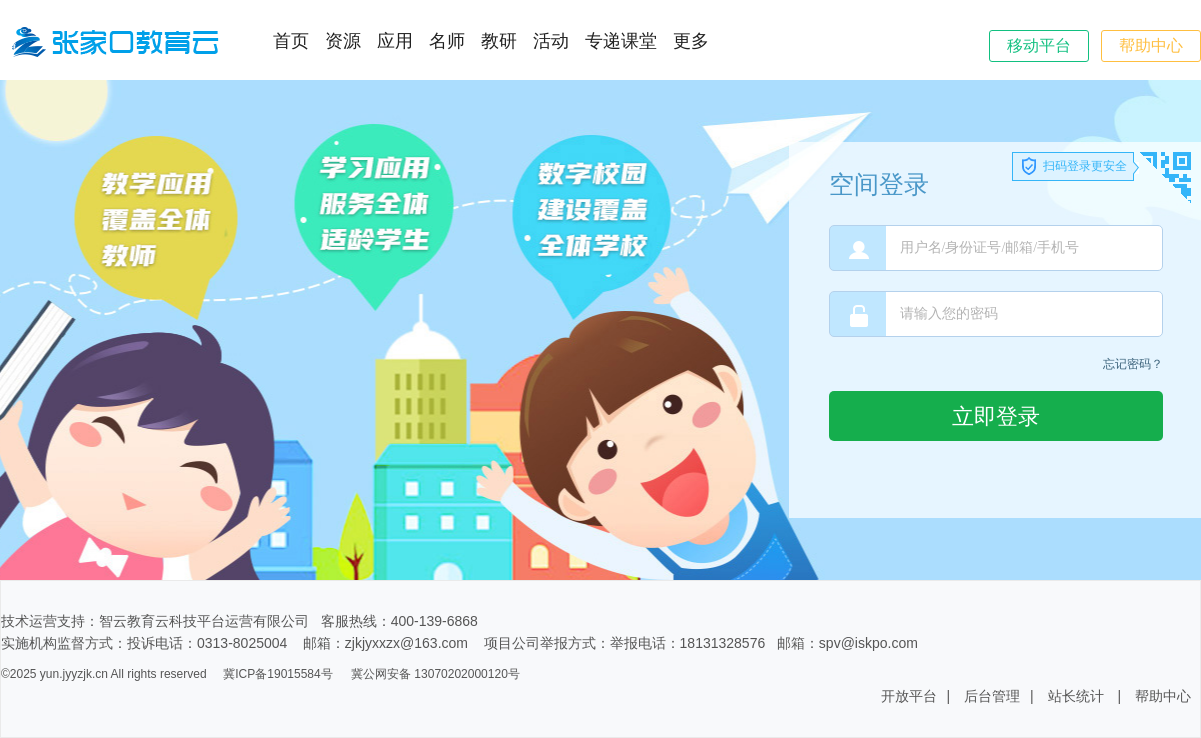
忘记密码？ (1133, 364)
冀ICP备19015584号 (277, 674)
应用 (395, 41)
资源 (343, 41)
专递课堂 (621, 41)
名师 (447, 41)
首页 (291, 41)
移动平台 (1039, 45)
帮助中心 (1151, 45)
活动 (551, 41)
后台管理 (992, 696)
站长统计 (1076, 696)
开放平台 (909, 696)
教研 (499, 41)
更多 (691, 41)
